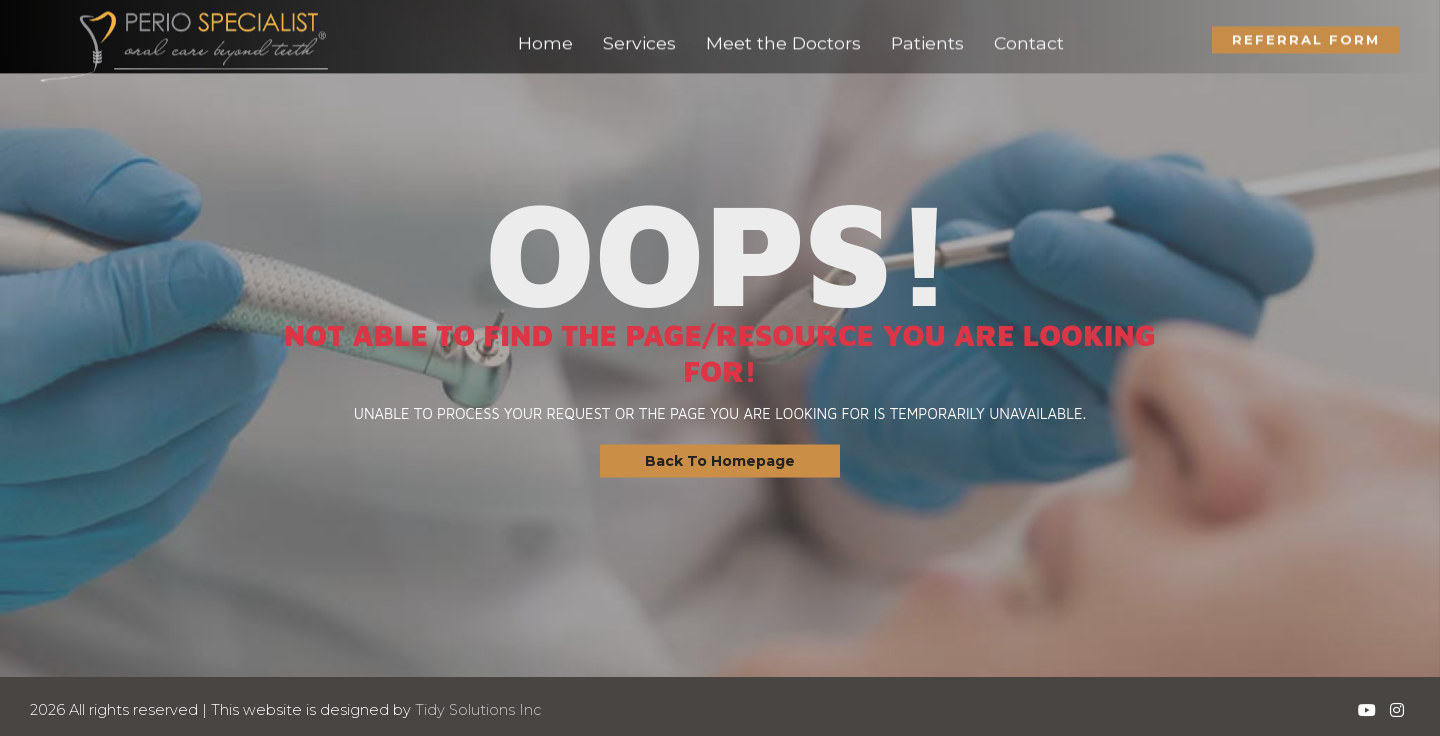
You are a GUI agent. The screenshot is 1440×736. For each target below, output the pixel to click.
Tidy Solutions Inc (478, 710)
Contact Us (42, 399)
